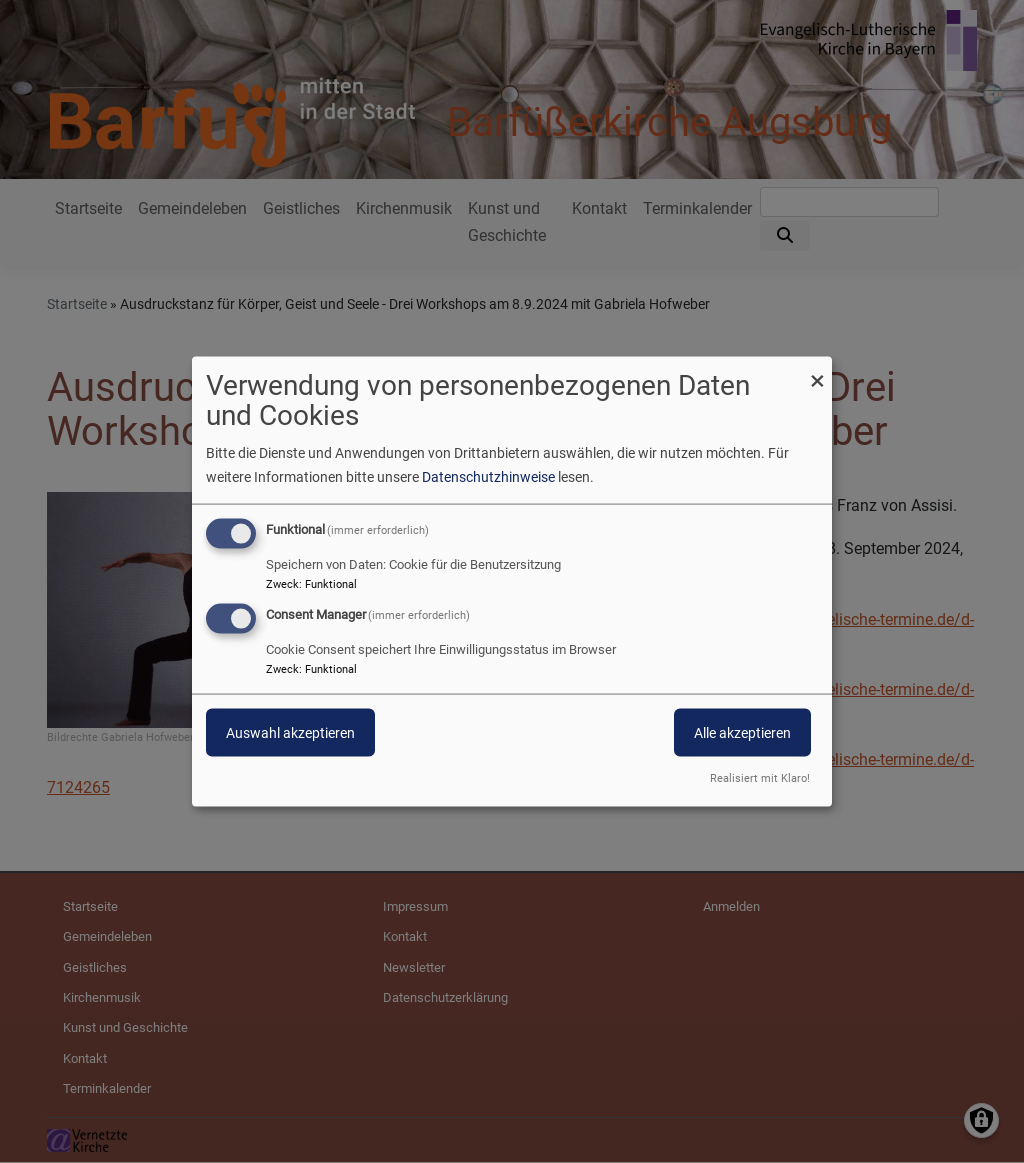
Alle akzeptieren (742, 733)
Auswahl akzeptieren (290, 733)
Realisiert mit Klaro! (760, 778)
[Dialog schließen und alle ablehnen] (817, 368)
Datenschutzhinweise (488, 476)
